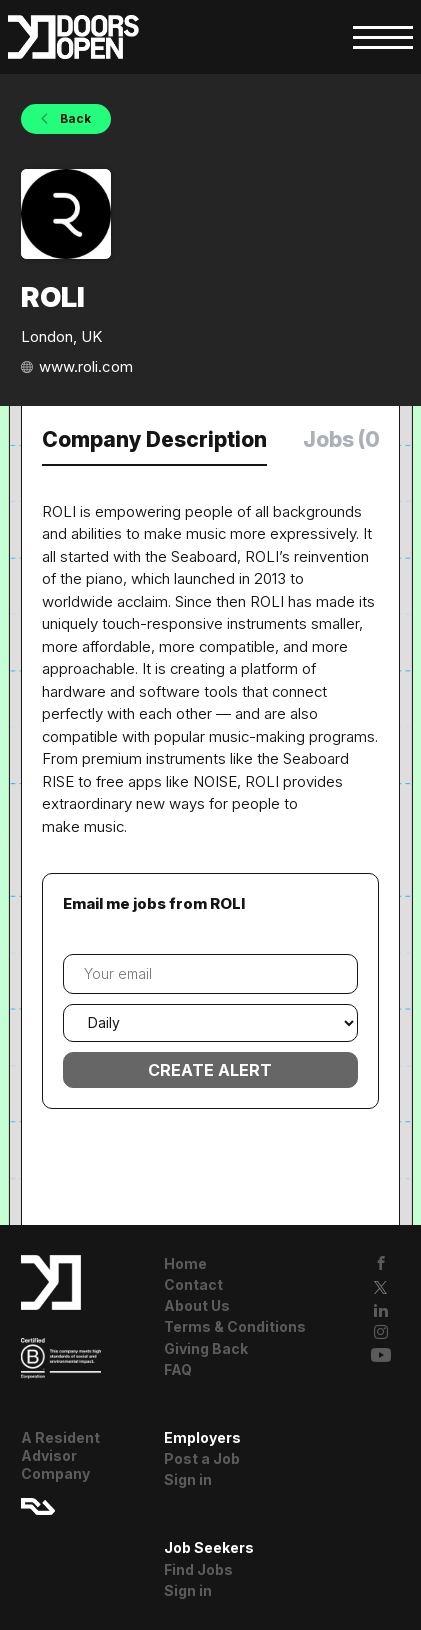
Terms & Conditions (235, 1326)
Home (185, 1263)
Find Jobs (198, 1569)
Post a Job (202, 1458)
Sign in (188, 1479)
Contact (193, 1284)
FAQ (178, 1369)
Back (74, 118)
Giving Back (206, 1348)
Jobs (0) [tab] (345, 439)
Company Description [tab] (154, 439)
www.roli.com (86, 366)
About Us (197, 1305)
